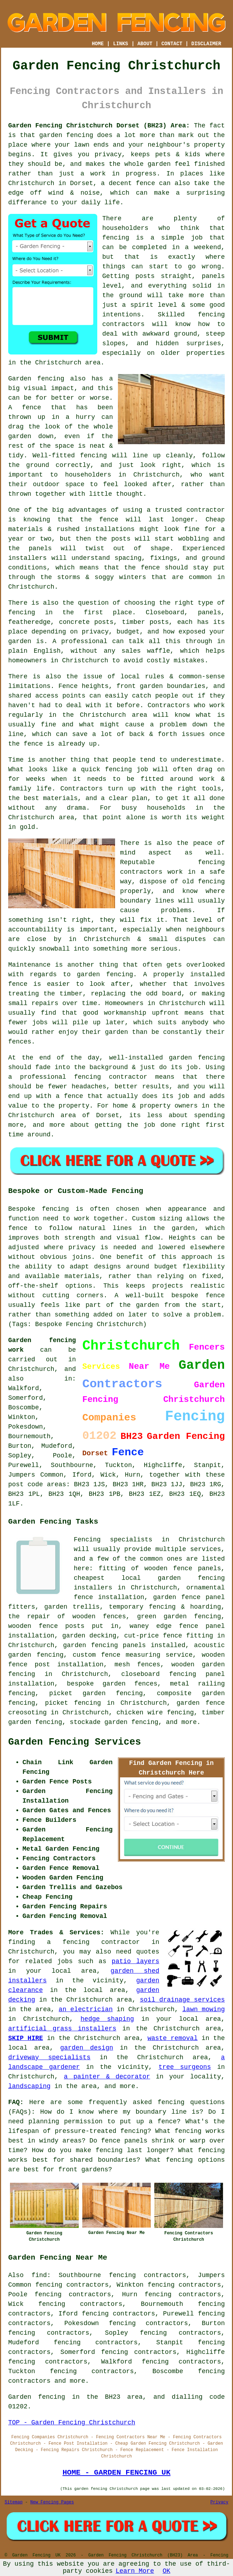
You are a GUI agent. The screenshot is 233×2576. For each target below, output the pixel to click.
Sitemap (13, 2502)
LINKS (120, 44)
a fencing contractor (93, 1942)
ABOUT (145, 44)
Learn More (134, 2571)
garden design (86, 2047)
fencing (118, 769)
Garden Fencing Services (74, 1742)
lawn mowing (203, 2009)
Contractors (168, 705)
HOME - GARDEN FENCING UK (116, 2472)
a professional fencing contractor (77, 1077)
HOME (98, 44)
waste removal (172, 2038)
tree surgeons (185, 2067)
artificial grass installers (62, 2028)
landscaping (29, 2086)
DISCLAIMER (206, 44)
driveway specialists (49, 2057)
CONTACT (171, 44)
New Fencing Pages (52, 2502)
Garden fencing (36, 378)
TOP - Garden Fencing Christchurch (71, 2422)
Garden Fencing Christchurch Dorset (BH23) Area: (99, 125)
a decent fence (128, 183)
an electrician (86, 2009)
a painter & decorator (107, 2076)
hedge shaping (107, 2019)
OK (166, 2571)
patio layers (135, 1961)
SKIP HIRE (25, 2038)
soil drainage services (182, 1999)
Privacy (219, 2502)
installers (27, 558)
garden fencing (105, 974)
